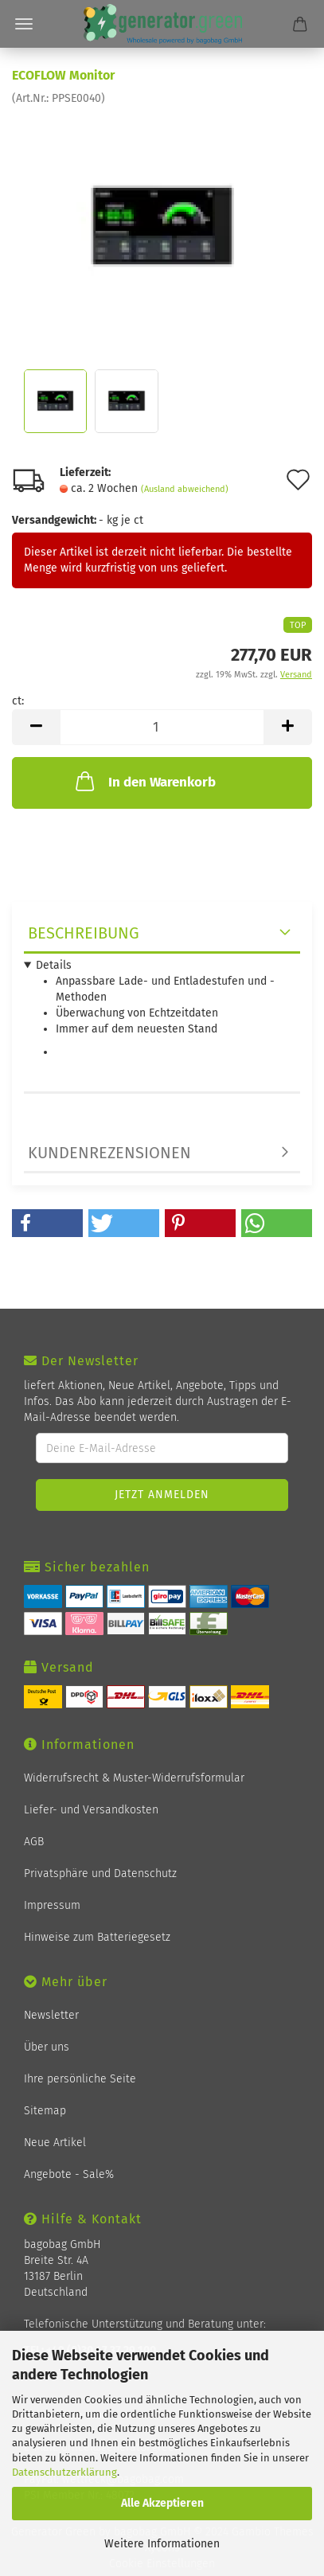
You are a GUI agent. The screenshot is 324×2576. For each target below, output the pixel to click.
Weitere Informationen (162, 2544)
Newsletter (51, 2015)
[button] (47, 1223)
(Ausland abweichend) (184, 489)
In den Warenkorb (144, 781)
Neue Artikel (55, 2142)
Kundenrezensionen (109, 1152)
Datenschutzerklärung (64, 2472)
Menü (24, 24)
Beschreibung (83, 933)
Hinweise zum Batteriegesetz (97, 1937)
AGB (34, 1841)
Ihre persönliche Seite (80, 2079)
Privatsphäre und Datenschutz (100, 1873)
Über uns (46, 2047)
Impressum (52, 1905)
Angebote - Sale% (69, 2174)
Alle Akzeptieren (162, 2503)
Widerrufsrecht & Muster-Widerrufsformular (134, 1778)
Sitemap (45, 2110)
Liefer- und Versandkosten (91, 1810)
